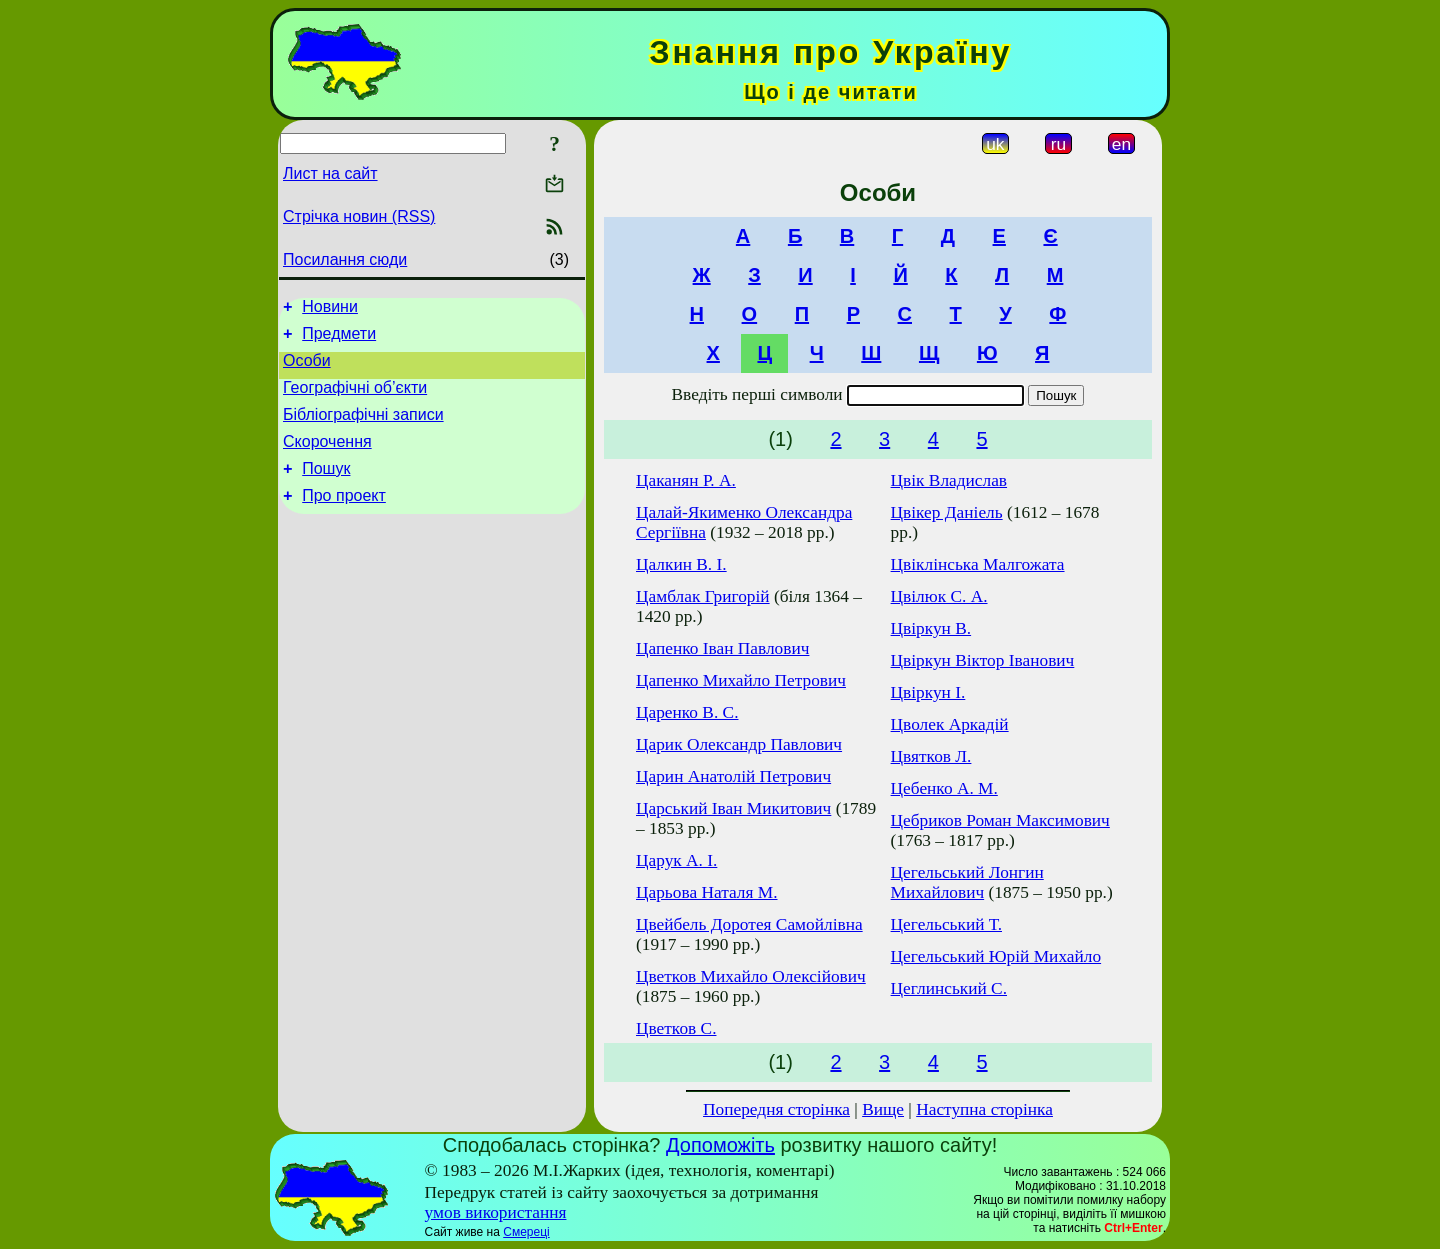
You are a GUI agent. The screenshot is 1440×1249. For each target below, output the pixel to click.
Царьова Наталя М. (707, 892)
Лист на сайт (330, 173)
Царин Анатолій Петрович (733, 776)
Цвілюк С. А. (939, 596)
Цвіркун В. (931, 628)
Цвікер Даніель (947, 512)
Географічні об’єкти (355, 399)
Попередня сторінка (776, 1109)
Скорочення (327, 459)
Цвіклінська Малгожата (978, 564)
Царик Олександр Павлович (739, 744)
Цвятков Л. (931, 756)
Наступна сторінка (984, 1109)
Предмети (339, 339)
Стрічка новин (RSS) (359, 216)
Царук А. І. (676, 860)
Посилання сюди (345, 259)
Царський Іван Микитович (733, 808)
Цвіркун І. (928, 692)
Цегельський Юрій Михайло (996, 956)
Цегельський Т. (946, 924)
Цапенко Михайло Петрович (741, 680)
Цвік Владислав (949, 480)
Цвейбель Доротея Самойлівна (749, 924)
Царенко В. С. (687, 712)
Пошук (326, 489)
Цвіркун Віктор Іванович (983, 660)
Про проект (344, 519)
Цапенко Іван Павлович (722, 648)
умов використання (496, 1212)
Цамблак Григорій (703, 596)
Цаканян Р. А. (686, 480)
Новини (330, 309)
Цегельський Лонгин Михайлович (967, 882)
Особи (307, 369)
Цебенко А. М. (944, 788)
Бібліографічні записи (363, 429)
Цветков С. (676, 1028)
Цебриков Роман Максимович (1000, 820)
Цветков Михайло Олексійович (751, 976)
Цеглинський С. (949, 988)
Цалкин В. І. (681, 564)
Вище (883, 1109)
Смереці (526, 1232)
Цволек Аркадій (950, 724)
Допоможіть (720, 1145)
